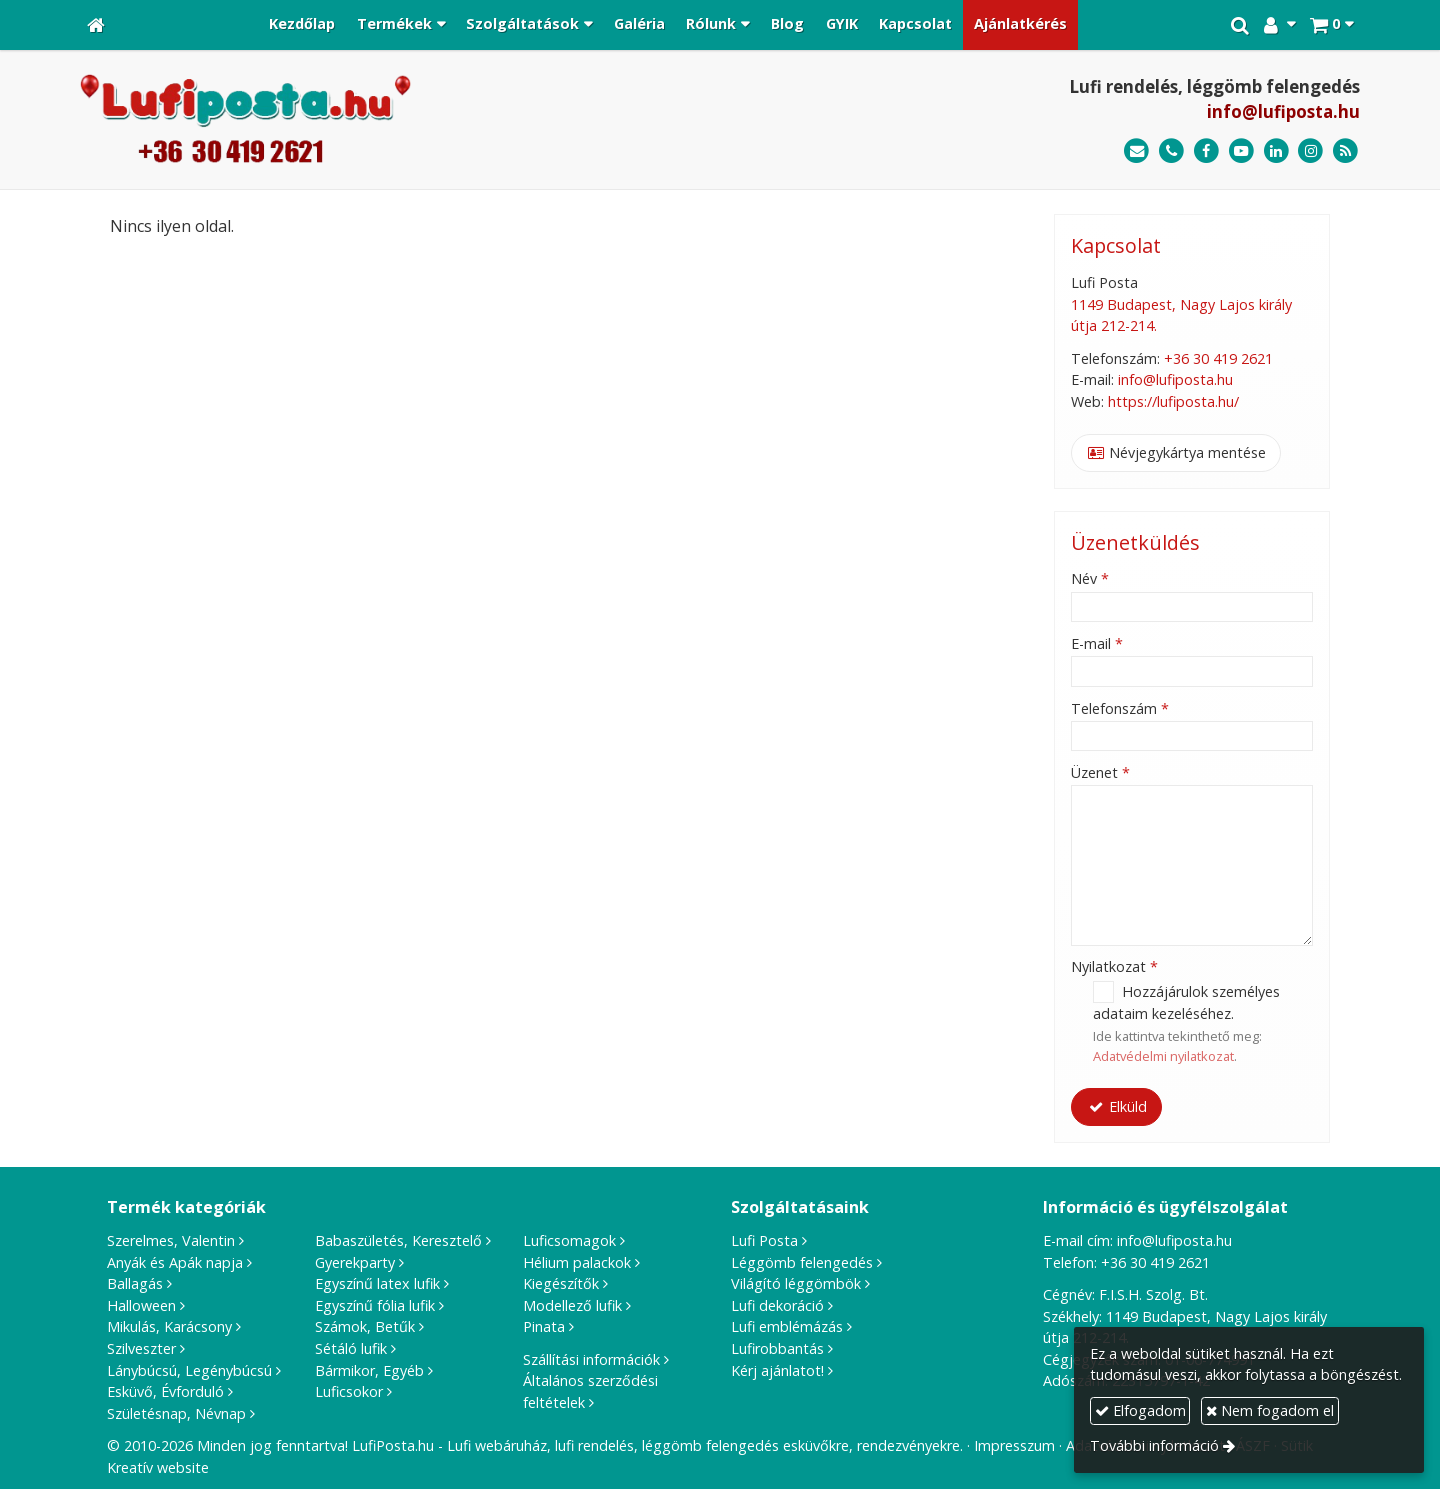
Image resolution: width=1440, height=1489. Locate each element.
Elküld (1117, 1106)
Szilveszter (141, 1348)
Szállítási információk (591, 1359)
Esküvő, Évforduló (165, 1391)
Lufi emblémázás (787, 1326)
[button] (1331, 25)
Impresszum (1014, 1445)
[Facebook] (1206, 151)
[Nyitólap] (96, 25)
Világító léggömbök (796, 1283)
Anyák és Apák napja (175, 1262)
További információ (1154, 1445)
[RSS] (1345, 151)
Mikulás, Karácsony (169, 1326)
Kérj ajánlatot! (777, 1370)
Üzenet (1100, 772)
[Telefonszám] (1171, 151)
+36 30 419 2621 (1218, 358)
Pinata (544, 1326)
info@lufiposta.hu (1283, 111)
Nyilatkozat (1114, 966)
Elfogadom (1140, 1410)
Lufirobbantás (777, 1348)
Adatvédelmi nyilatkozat (1163, 1056)
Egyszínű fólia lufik (375, 1305)
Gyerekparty (355, 1262)
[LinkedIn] (1276, 151)
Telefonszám (1120, 708)
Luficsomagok (569, 1240)
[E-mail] (1136, 151)
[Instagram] (1310, 151)
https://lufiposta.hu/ (1173, 401)
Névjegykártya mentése (1177, 452)
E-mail (1097, 643)
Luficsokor (349, 1391)
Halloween (141, 1305)
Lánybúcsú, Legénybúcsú (189, 1370)
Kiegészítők (561, 1283)
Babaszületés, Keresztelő (398, 1240)
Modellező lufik (572, 1305)
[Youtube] (1241, 151)
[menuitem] (302, 25)
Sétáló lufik (351, 1348)
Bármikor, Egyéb (369, 1370)
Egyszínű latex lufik (377, 1283)
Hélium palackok (577, 1262)
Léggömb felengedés (802, 1262)
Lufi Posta (764, 1240)
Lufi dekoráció (777, 1305)
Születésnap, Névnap (176, 1413)
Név (1090, 578)
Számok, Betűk (365, 1326)
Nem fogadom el (1270, 1410)
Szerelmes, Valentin (171, 1240)
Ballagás (135, 1283)
